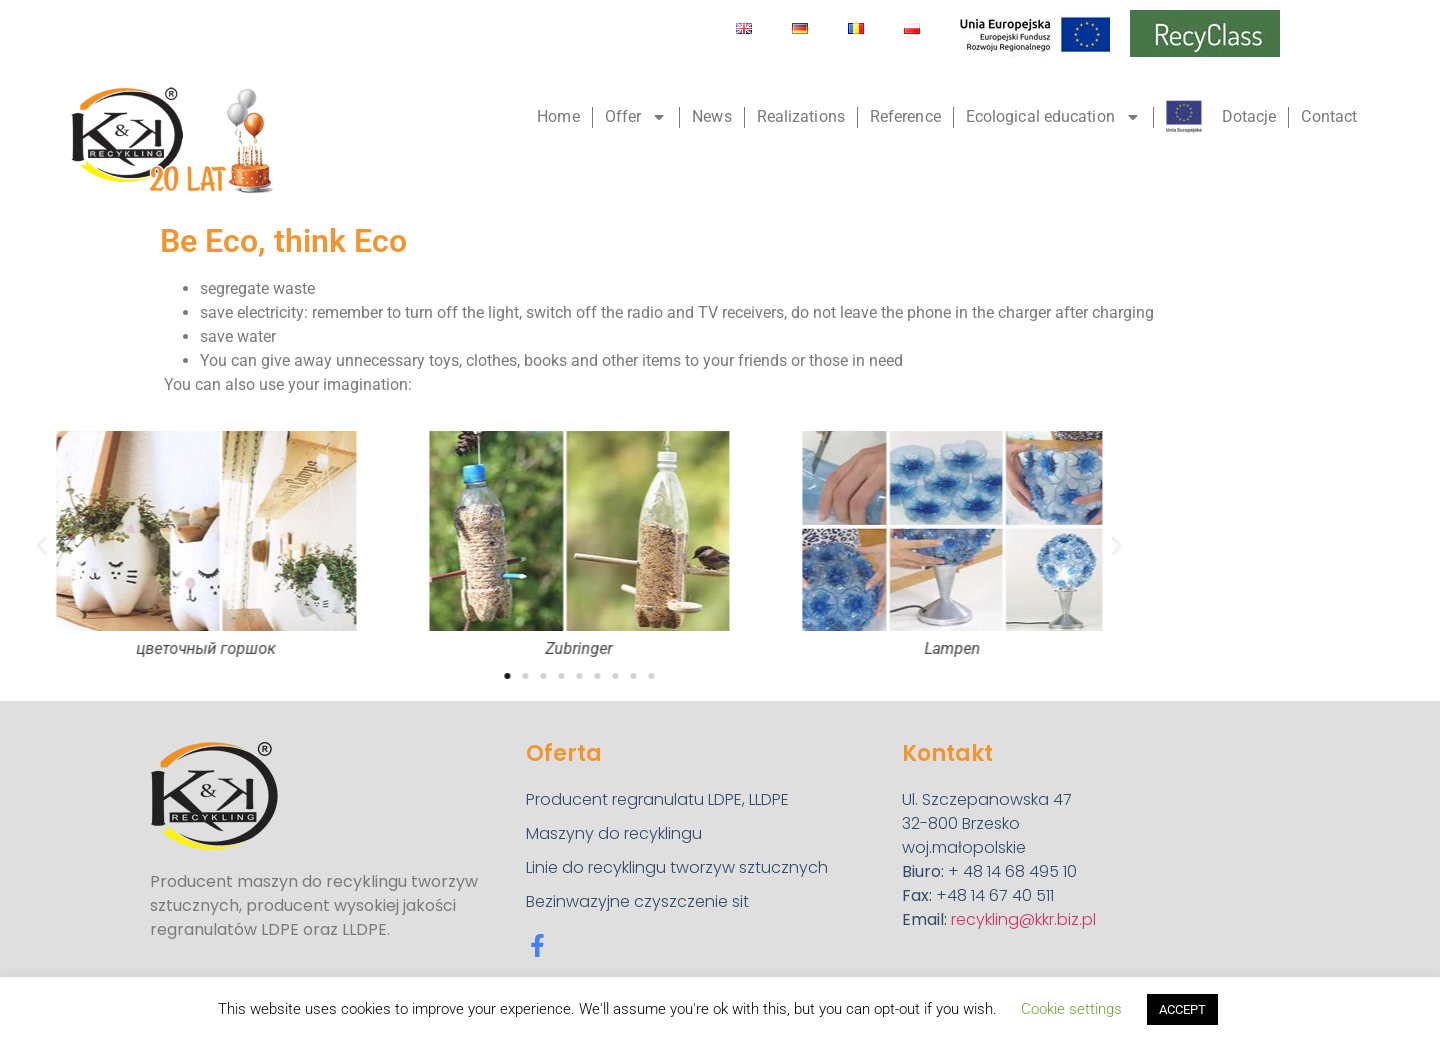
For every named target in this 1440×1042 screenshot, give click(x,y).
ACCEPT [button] (1182, 1009)
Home (558, 116)
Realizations (801, 116)
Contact (1329, 116)
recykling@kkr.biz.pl (1023, 919)
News (711, 116)
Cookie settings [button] (1071, 1009)
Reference (905, 116)
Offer (636, 117)
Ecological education (1053, 117)
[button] (943, 545)
